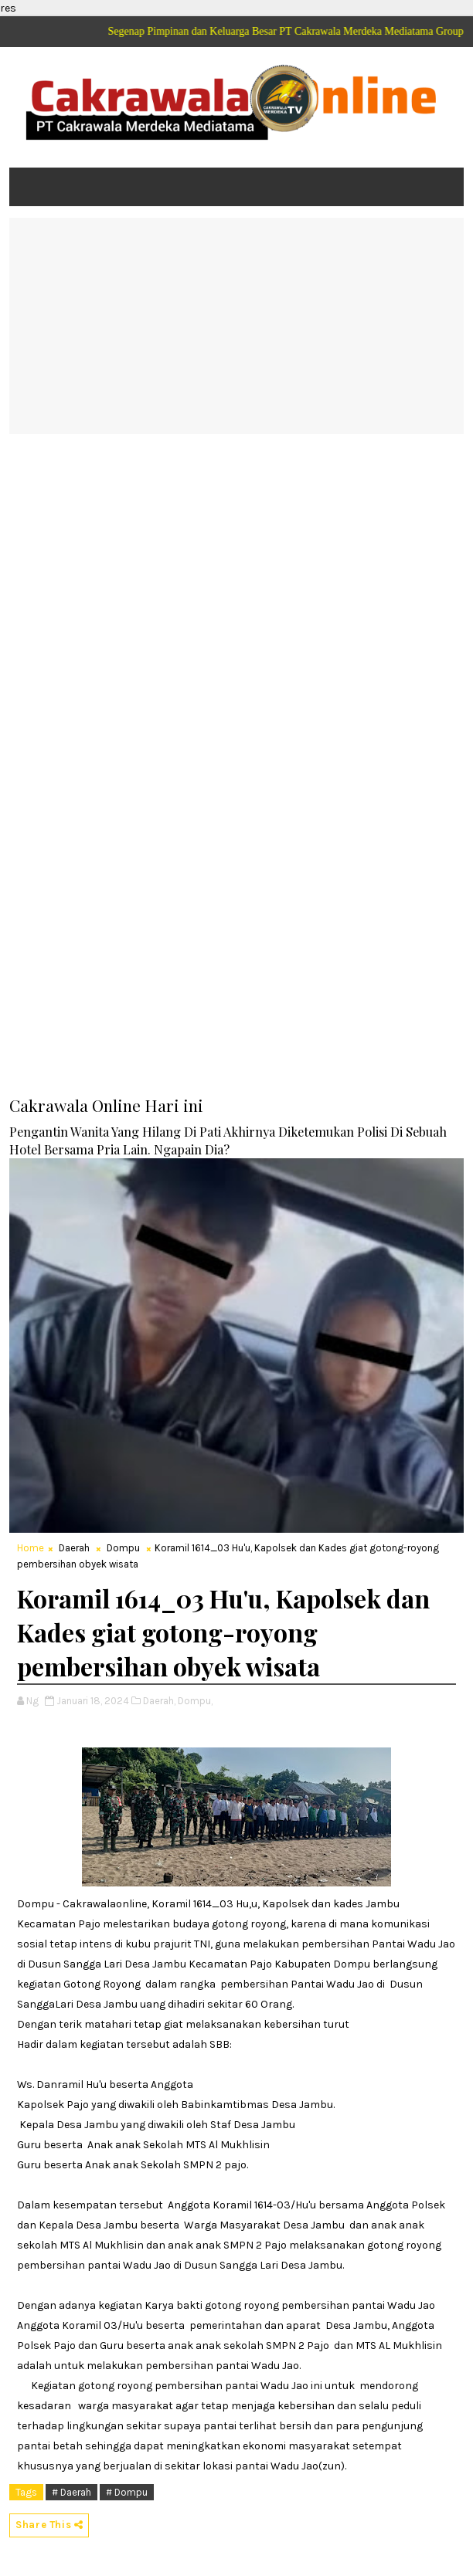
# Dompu (127, 2492)
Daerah (74, 1548)
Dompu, (195, 1701)
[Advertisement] (236, 326)
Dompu (123, 1548)
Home (30, 1548)
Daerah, (159, 1701)
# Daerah (71, 2492)
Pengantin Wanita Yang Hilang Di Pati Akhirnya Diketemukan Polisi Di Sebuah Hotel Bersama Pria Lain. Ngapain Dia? (228, 1140)
